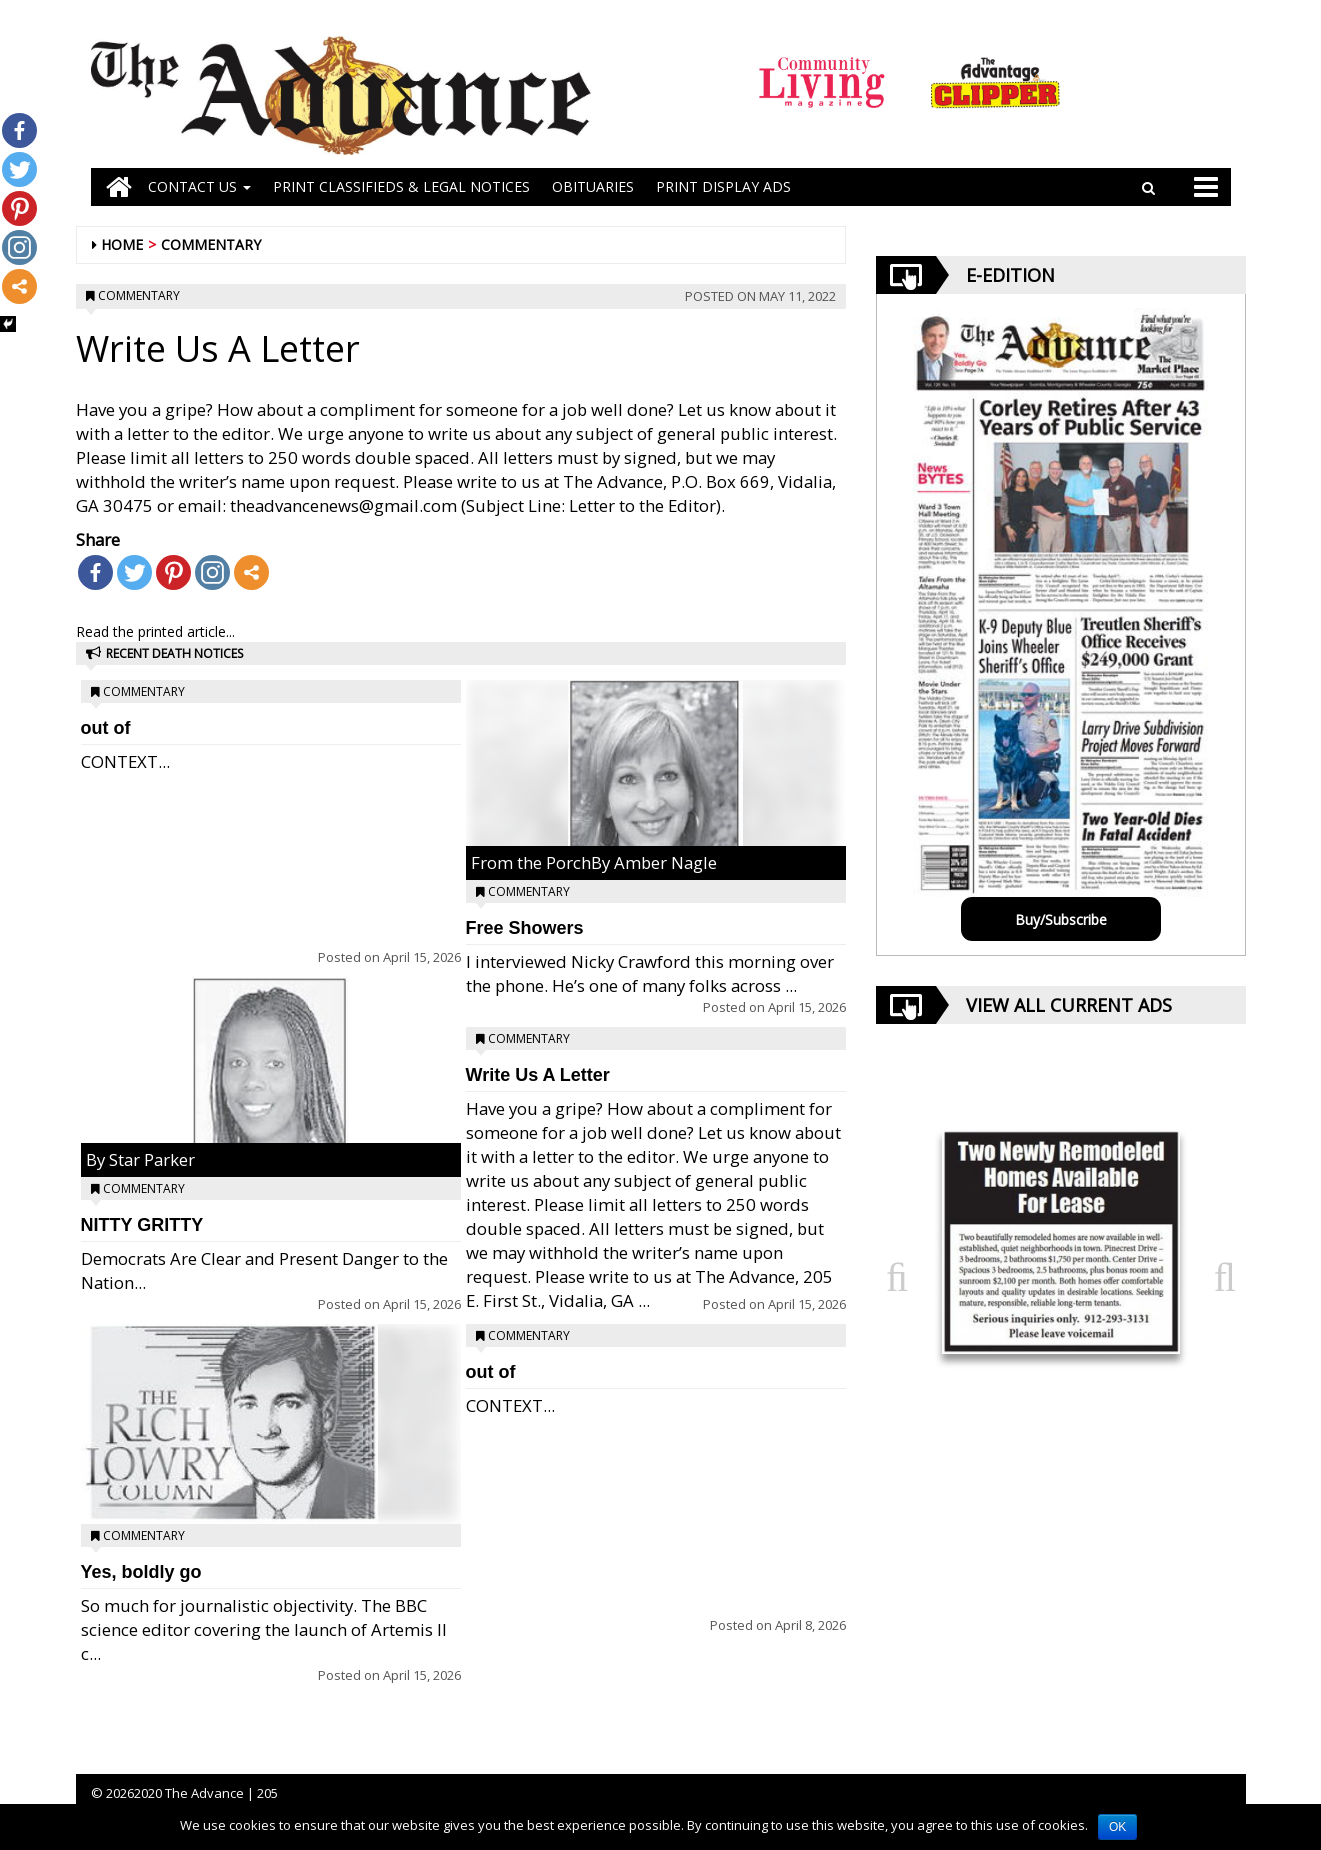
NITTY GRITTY (142, 1225)
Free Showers (525, 928)
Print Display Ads (723, 186)
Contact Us (199, 186)
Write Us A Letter (538, 1075)
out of (106, 728)
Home (122, 244)
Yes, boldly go (141, 1572)
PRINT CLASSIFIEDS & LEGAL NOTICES (401, 186)
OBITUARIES (593, 186)
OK (1117, 1827)
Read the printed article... (155, 631)
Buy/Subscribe (1061, 919)
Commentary (211, 244)
